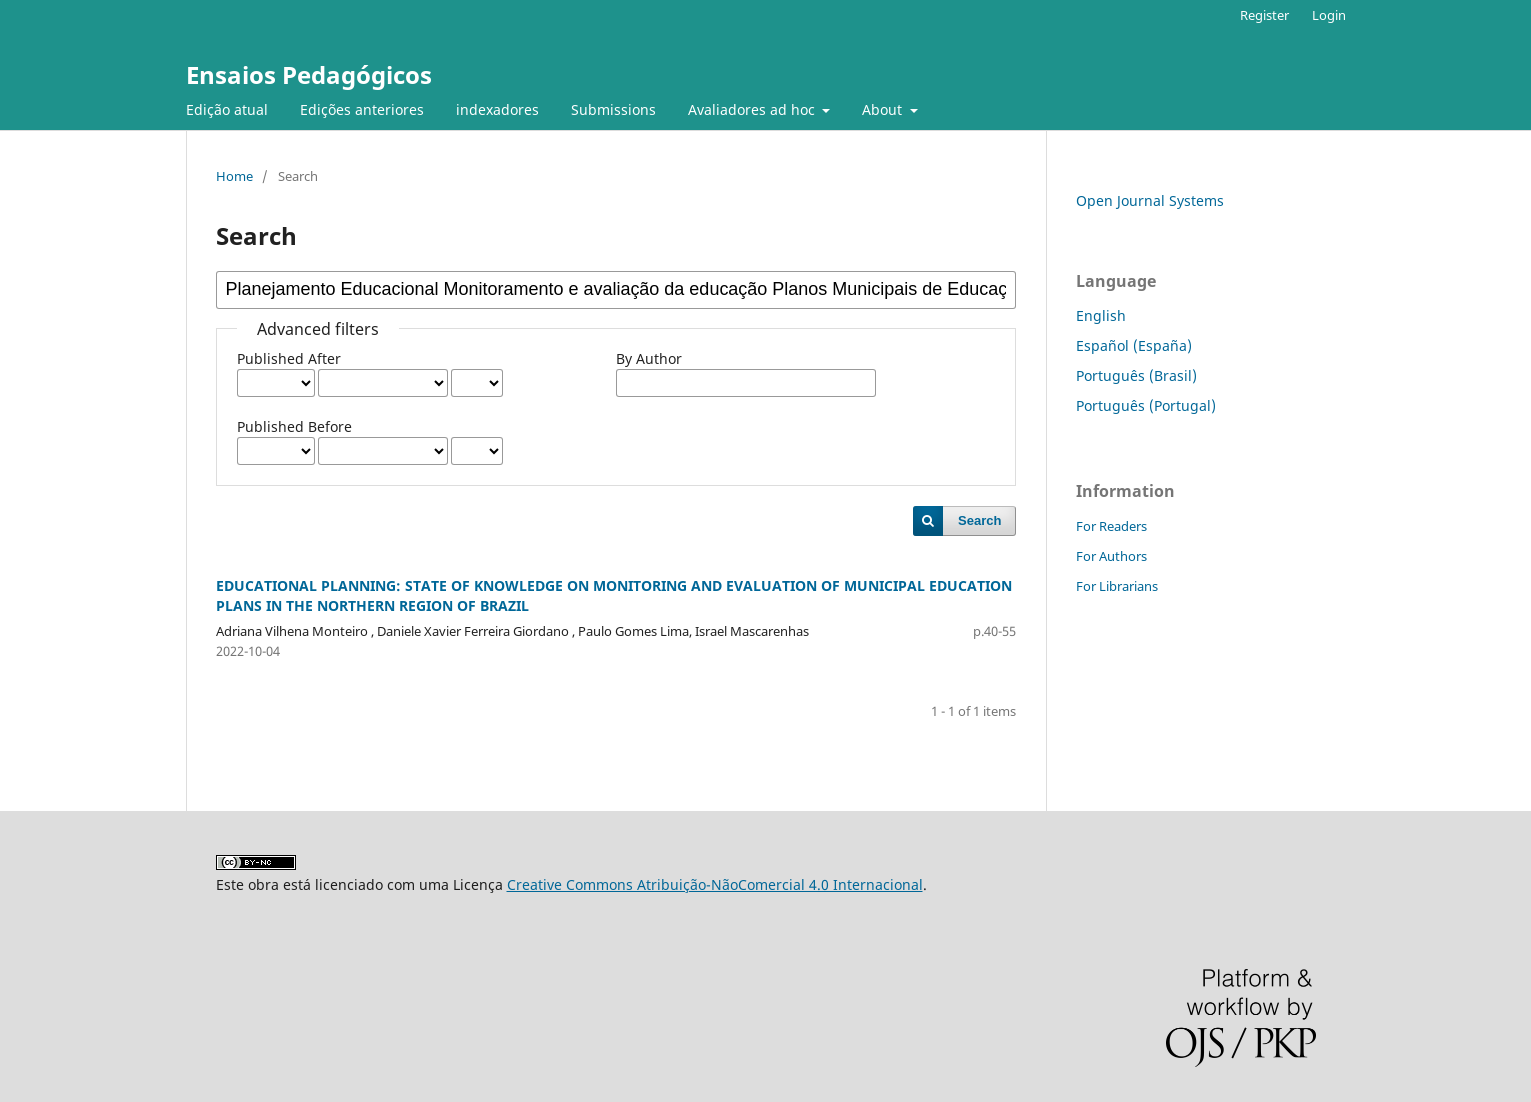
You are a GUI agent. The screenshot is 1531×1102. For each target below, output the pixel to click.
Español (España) (1134, 345)
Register (1264, 15)
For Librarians (1117, 586)
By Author (649, 358)
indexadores (497, 109)
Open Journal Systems (1150, 200)
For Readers (1111, 526)
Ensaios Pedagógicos (309, 74)
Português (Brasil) (1136, 375)
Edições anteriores (362, 109)
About (884, 109)
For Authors (1111, 556)
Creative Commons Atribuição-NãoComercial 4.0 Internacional (715, 884)
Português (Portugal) (1146, 405)
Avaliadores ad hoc (753, 109)
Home (234, 176)
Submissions (613, 109)
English (1101, 315)
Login (1329, 15)
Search (979, 520)
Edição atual (227, 109)
